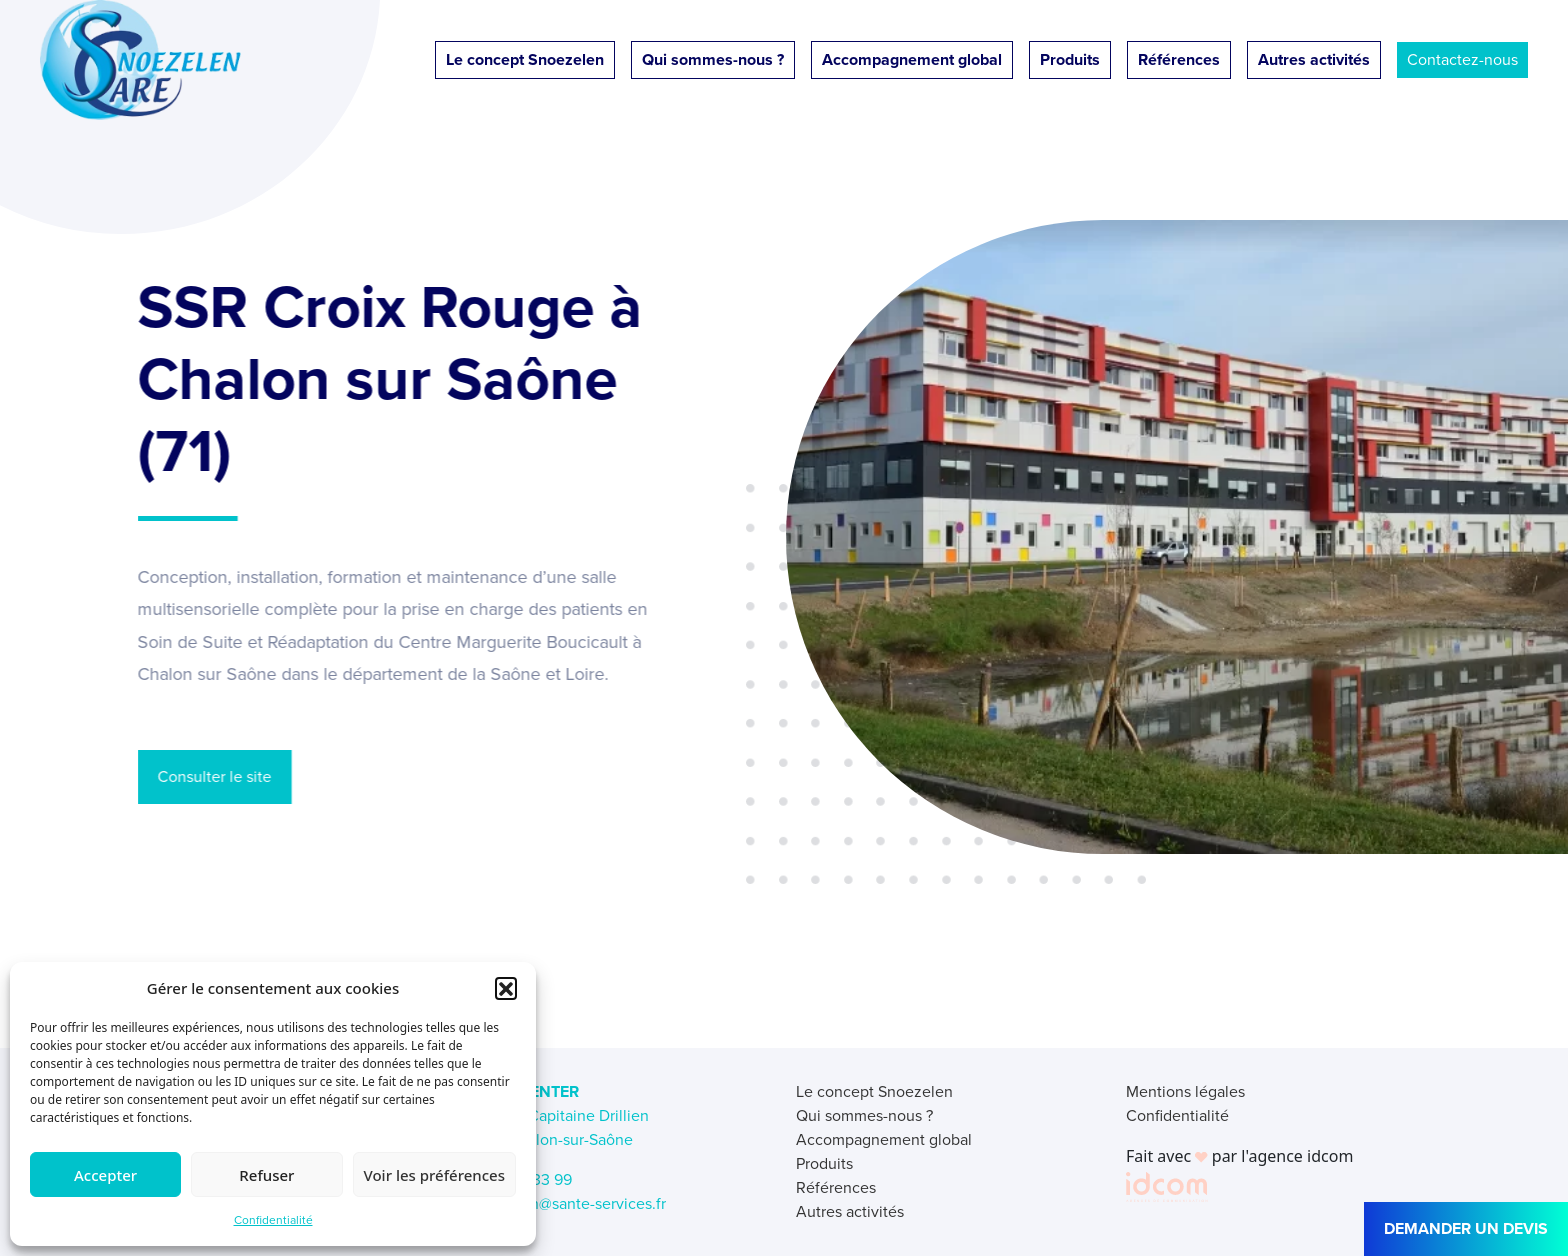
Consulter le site (207, 776)
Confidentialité (273, 1220)
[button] (506, 988)
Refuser (266, 1175)
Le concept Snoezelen (525, 59)
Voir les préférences (434, 1175)
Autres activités (1314, 59)
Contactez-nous (1462, 59)
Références (1179, 59)
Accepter (105, 1175)
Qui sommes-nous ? (713, 59)
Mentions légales (1185, 1091)
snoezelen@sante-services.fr (566, 1203)
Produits (1070, 59)
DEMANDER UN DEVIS (1466, 1228)
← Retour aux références (248, 968)
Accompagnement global (912, 59)
